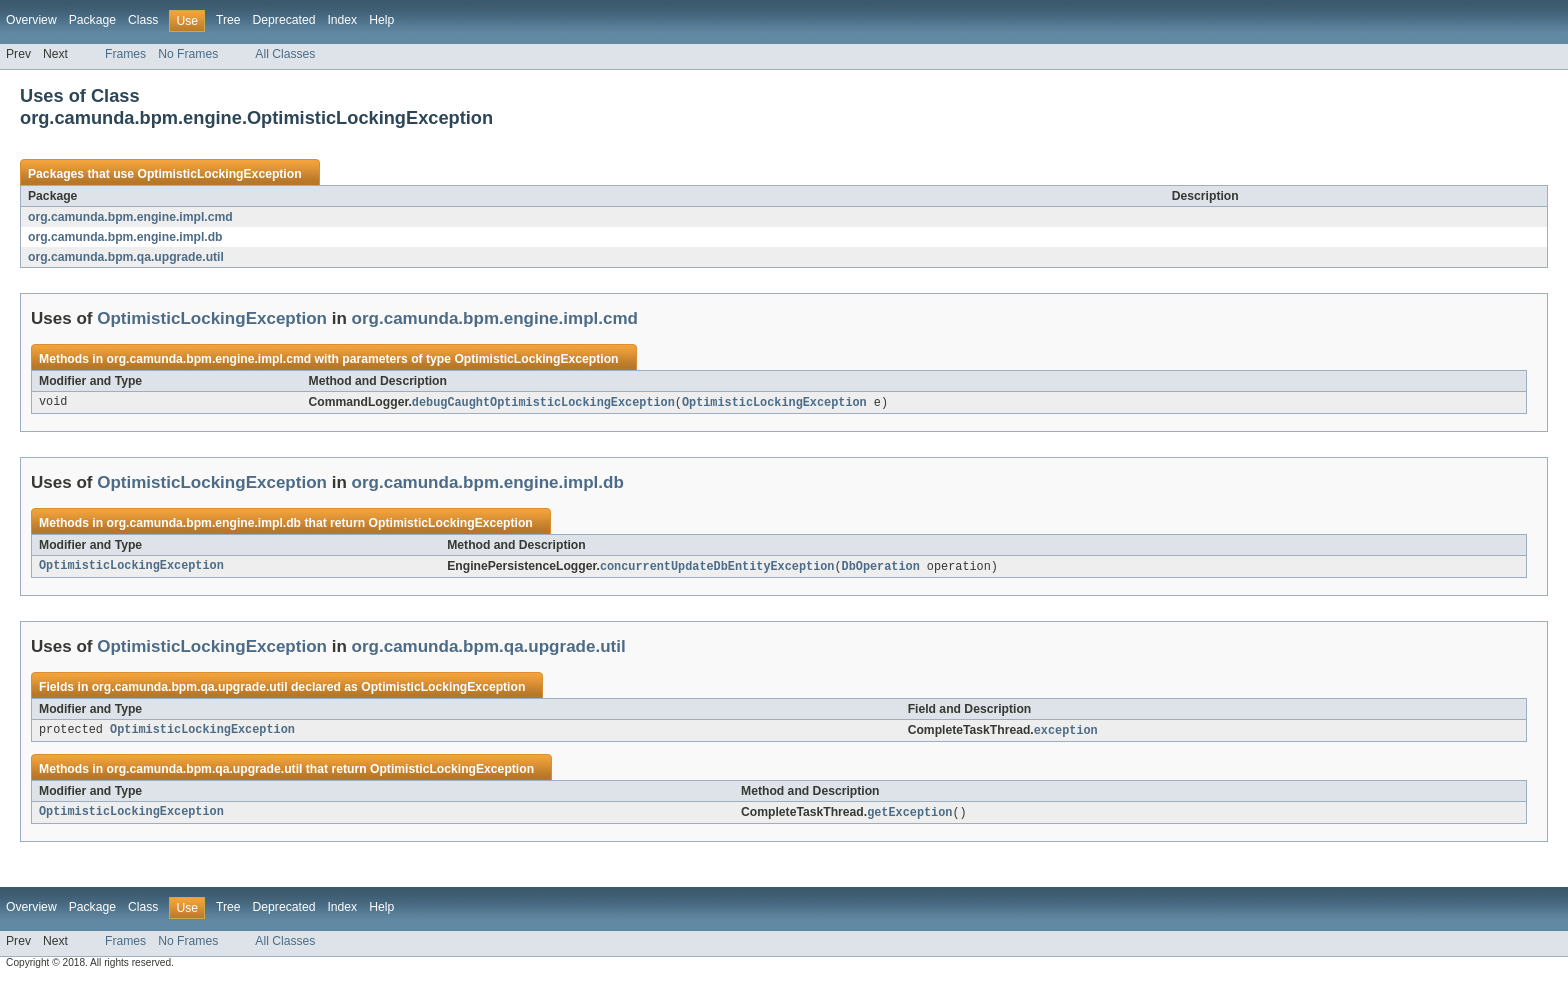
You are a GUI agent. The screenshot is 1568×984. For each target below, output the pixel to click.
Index (342, 20)
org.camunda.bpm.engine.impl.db (125, 237)
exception (1066, 733)
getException (909, 816)
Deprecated (284, 20)
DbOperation (881, 568)
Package (92, 20)
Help (381, 20)
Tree (228, 20)
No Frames (188, 54)
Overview (31, 20)
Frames (125, 54)
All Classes (285, 54)
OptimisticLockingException (219, 174)
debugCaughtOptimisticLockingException (543, 403)
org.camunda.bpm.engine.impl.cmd (130, 217)
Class (143, 20)
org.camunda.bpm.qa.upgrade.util (126, 257)
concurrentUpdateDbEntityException (717, 568)
